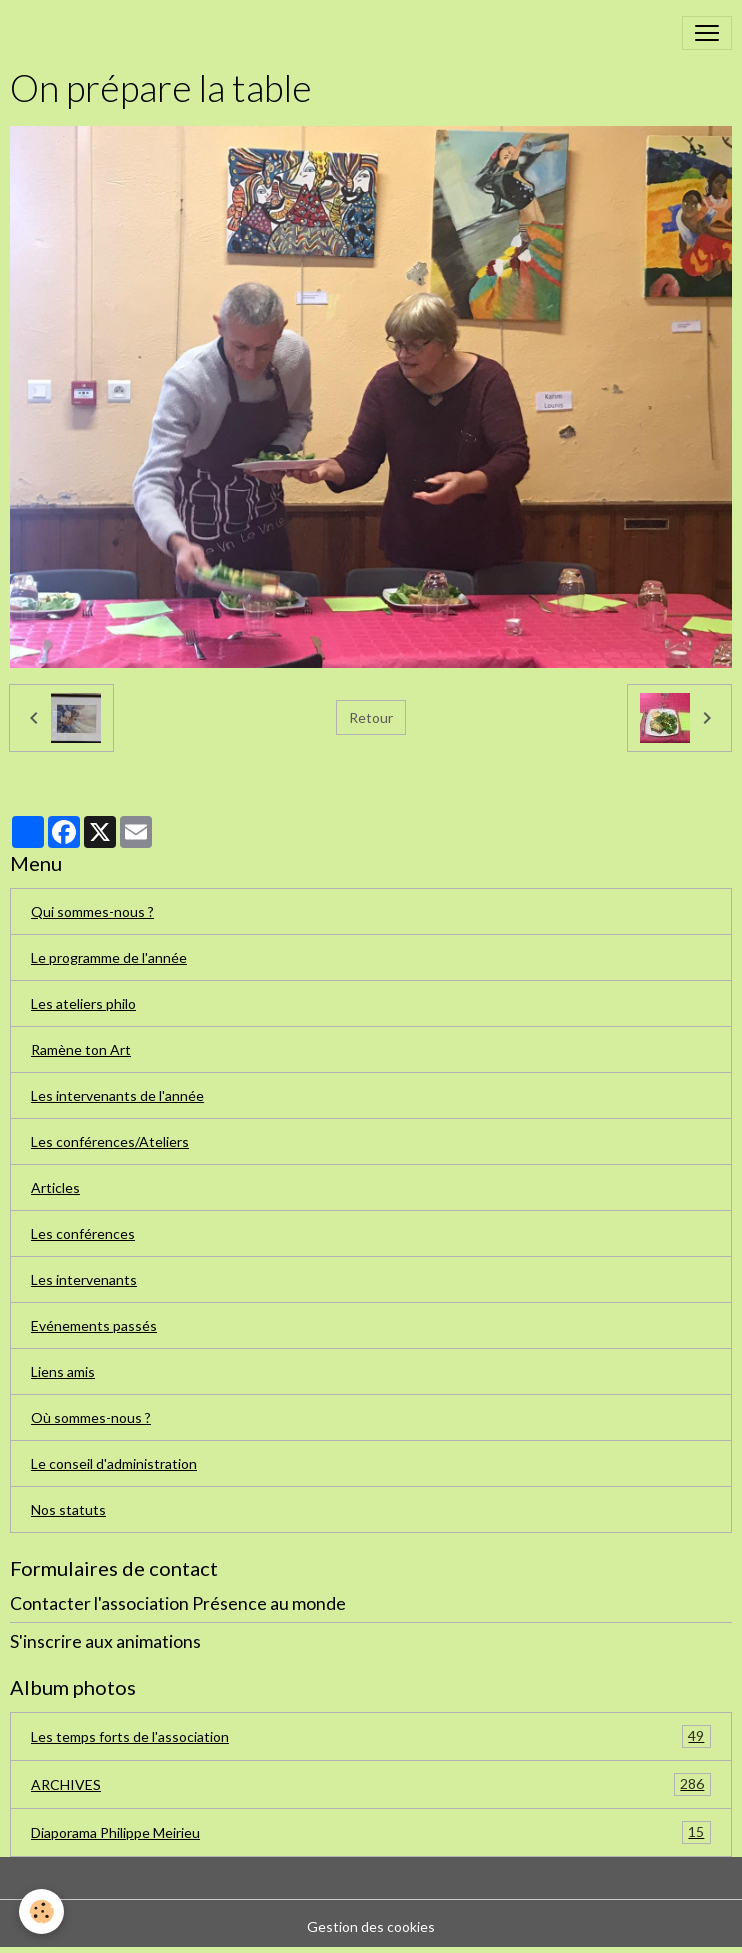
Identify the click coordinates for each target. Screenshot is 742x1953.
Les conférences (83, 1233)
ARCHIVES (371, 1784)
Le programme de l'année (109, 957)
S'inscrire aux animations (105, 1641)
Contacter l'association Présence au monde (178, 1603)
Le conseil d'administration (114, 1463)
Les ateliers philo (83, 1003)
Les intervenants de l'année (117, 1095)
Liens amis (63, 1371)
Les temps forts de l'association (371, 1736)
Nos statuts (68, 1509)
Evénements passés (94, 1325)
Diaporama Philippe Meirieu (371, 1832)
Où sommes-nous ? (91, 1417)
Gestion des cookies (371, 1926)
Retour (371, 717)
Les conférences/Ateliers (110, 1141)
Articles (55, 1187)
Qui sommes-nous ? (92, 911)
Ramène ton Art (81, 1049)
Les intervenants (84, 1279)
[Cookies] (42, 1911)
